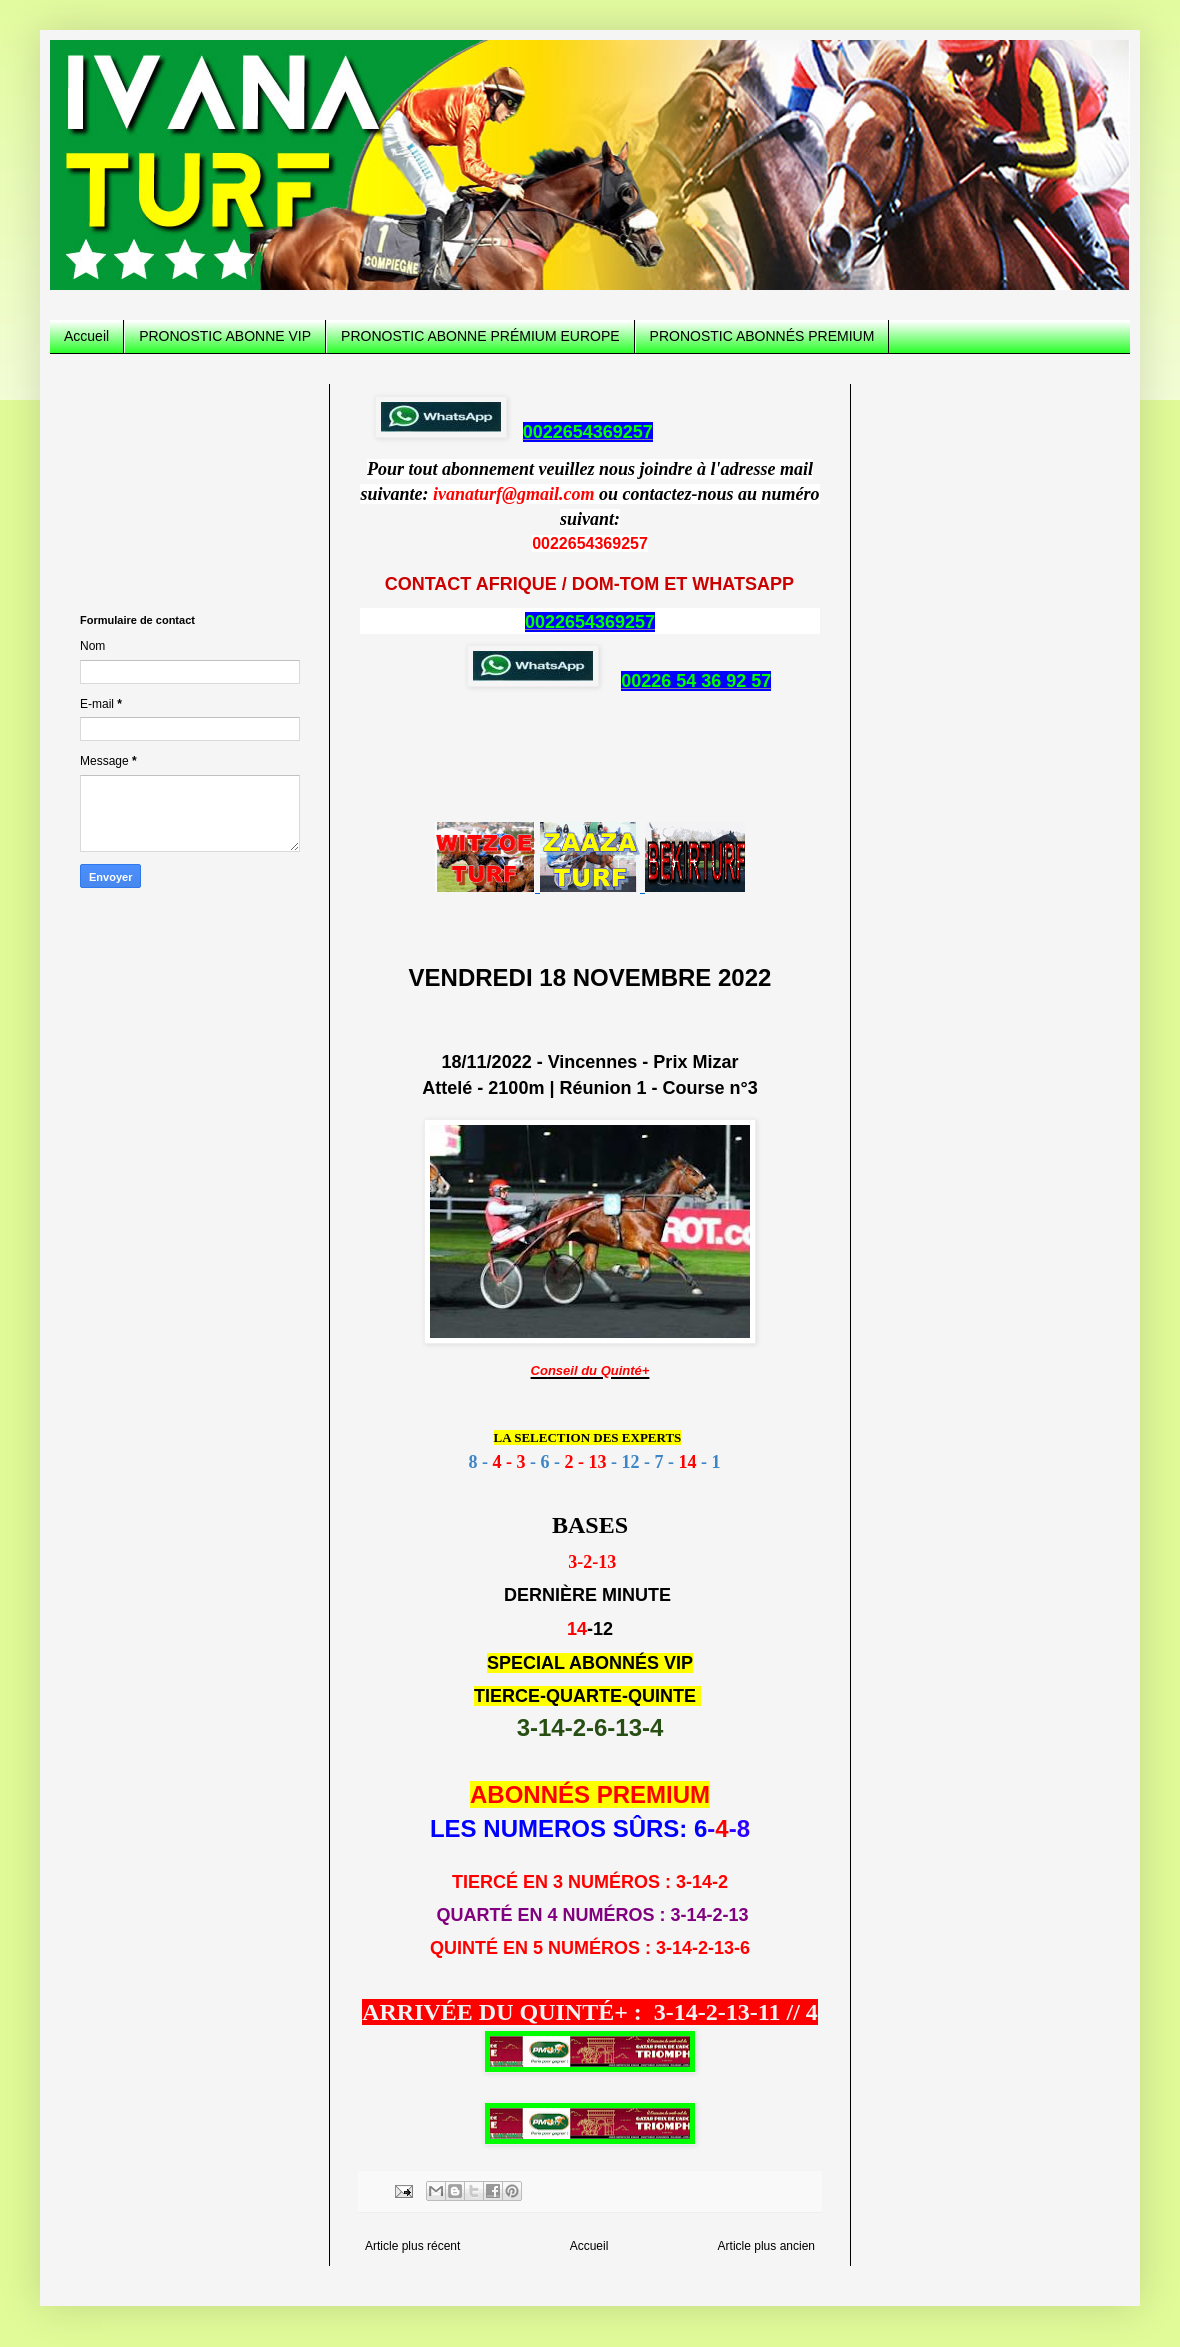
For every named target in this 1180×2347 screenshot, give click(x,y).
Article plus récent (412, 2246)
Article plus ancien (766, 2246)
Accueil (86, 336)
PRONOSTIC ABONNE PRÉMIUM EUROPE (480, 336)
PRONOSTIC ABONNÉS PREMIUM (762, 336)
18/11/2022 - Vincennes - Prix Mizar (590, 1062)
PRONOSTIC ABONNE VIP (225, 336)
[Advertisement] (190, 484)
